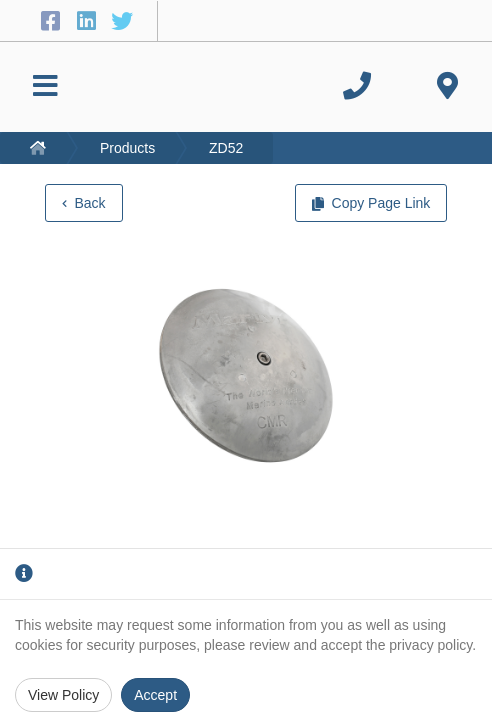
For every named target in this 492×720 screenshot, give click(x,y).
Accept (155, 695)
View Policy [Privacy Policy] (63, 695)
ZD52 (226, 148)
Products (127, 148)
